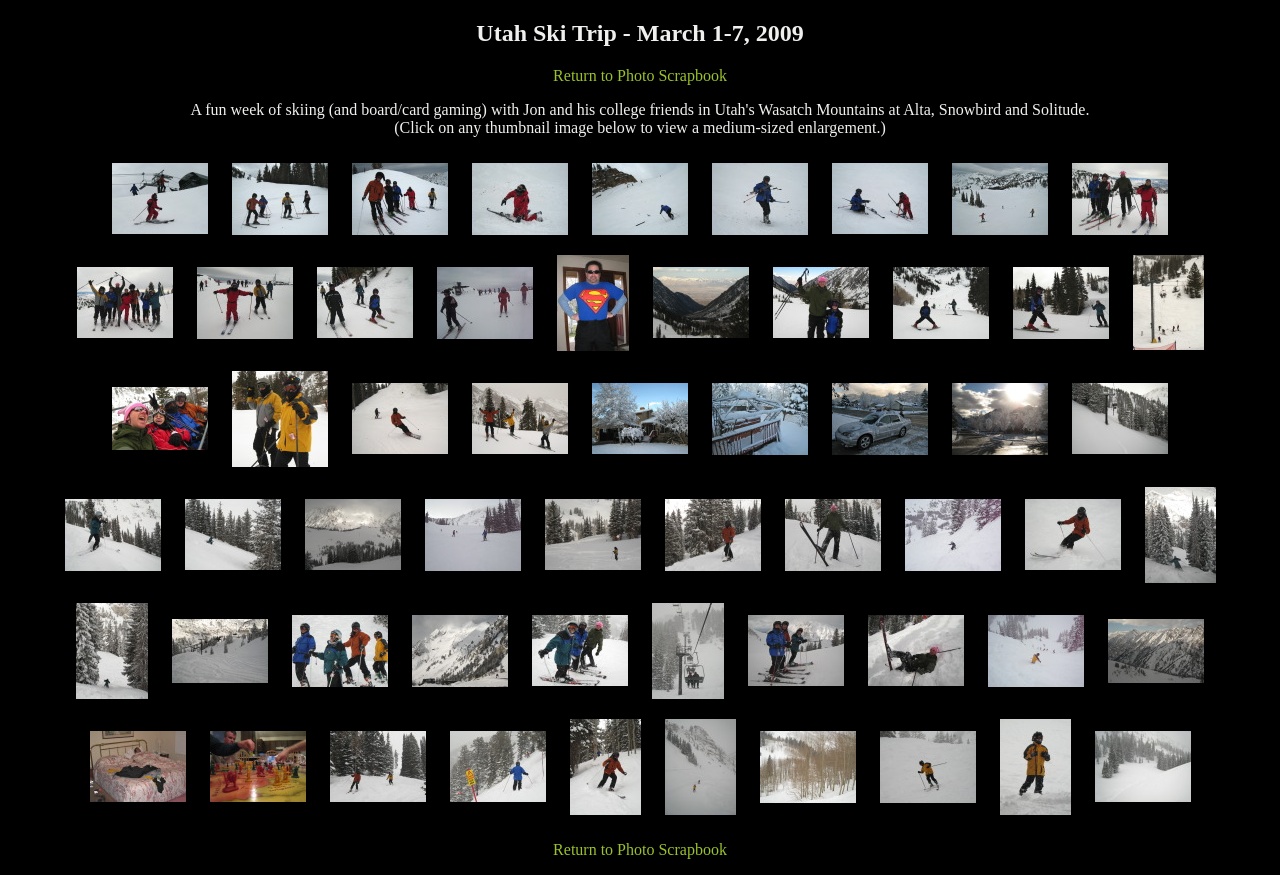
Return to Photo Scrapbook (640, 75)
